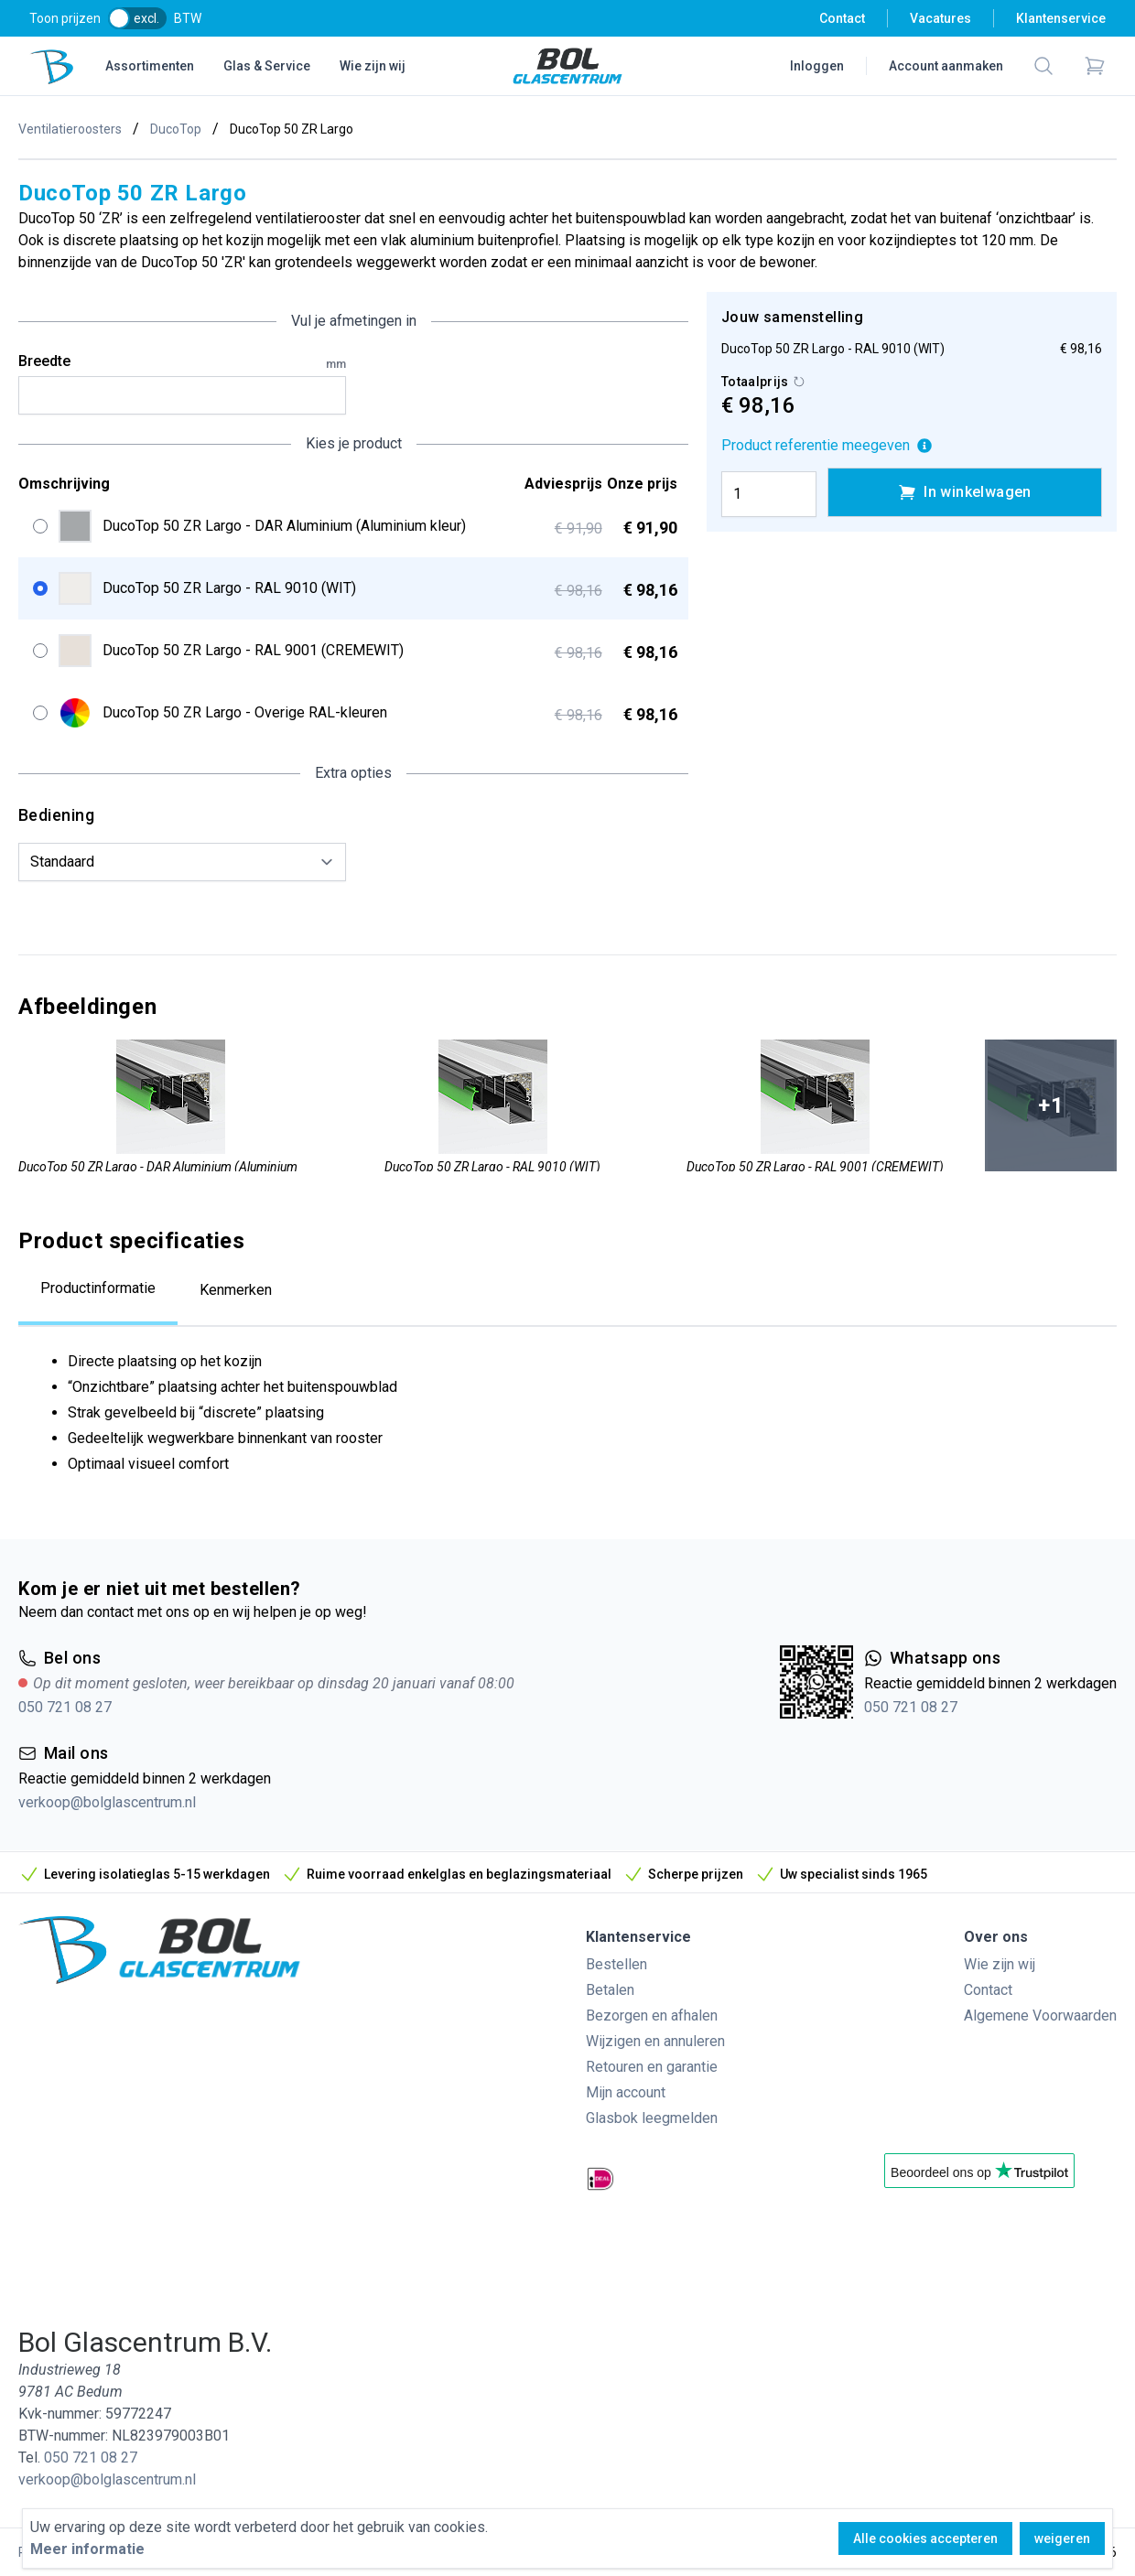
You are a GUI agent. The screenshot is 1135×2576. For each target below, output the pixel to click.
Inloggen (817, 66)
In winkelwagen (965, 492)
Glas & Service (266, 66)
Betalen (610, 1990)
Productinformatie (98, 1288)
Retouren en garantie (652, 2066)
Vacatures (940, 18)
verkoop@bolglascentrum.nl (107, 1802)
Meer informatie (87, 2549)
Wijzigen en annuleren (655, 2041)
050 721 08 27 (65, 1707)
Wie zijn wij (372, 66)
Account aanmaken (946, 66)
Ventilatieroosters (70, 129)
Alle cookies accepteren (925, 2538)
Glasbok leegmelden (652, 2118)
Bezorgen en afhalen (652, 2015)
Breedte (182, 362)
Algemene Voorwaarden (1040, 2015)
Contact (842, 18)
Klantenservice (1061, 18)
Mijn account (625, 2092)
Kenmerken (236, 1290)
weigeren (1062, 2538)
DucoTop (175, 129)
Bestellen (616, 1964)
